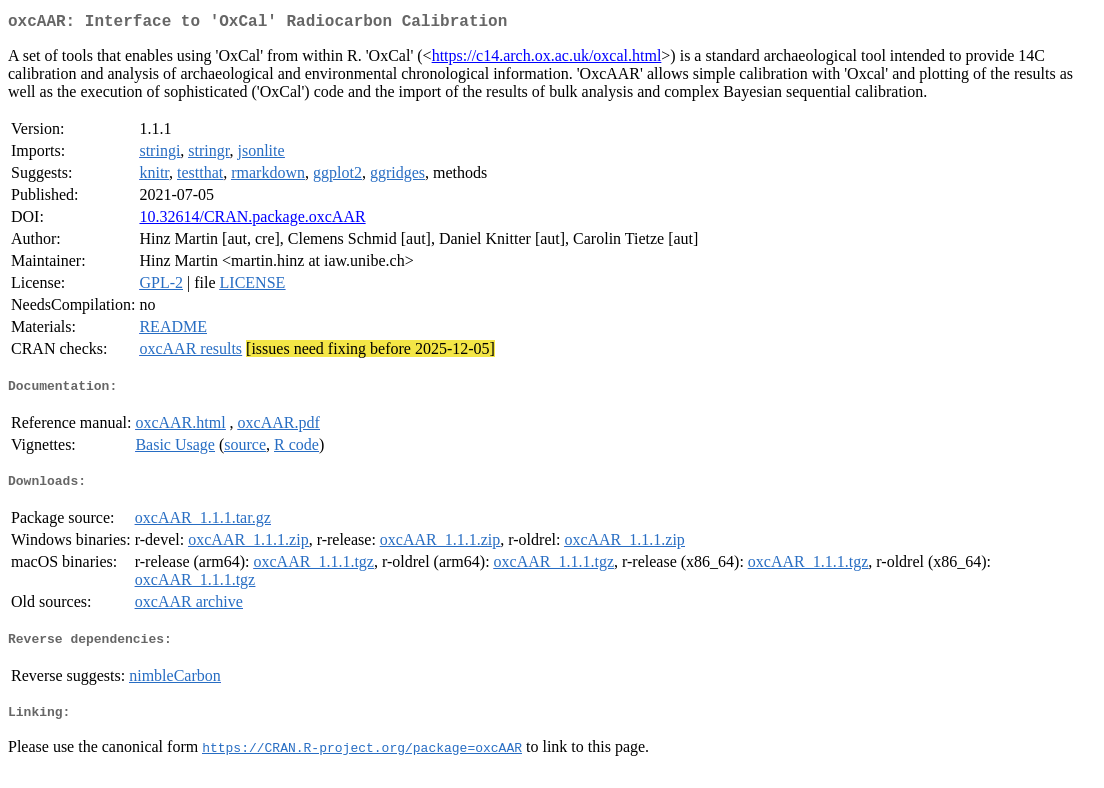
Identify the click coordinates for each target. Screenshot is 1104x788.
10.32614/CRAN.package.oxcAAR (252, 220)
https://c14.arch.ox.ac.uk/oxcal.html (547, 59)
